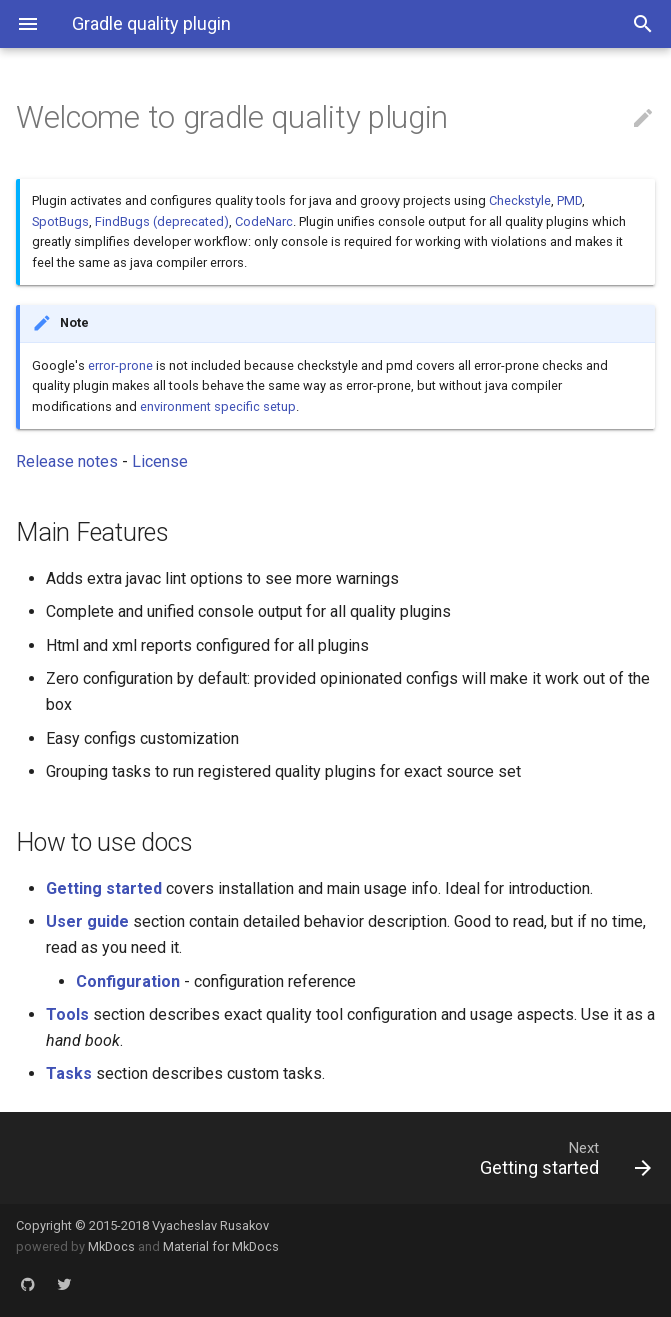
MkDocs (111, 1246)
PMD (569, 200)
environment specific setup (218, 406)
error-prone (120, 365)
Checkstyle (520, 200)
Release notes (67, 461)
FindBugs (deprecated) (162, 221)
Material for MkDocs (221, 1246)
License (160, 461)
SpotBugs (60, 221)
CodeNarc (264, 221)
